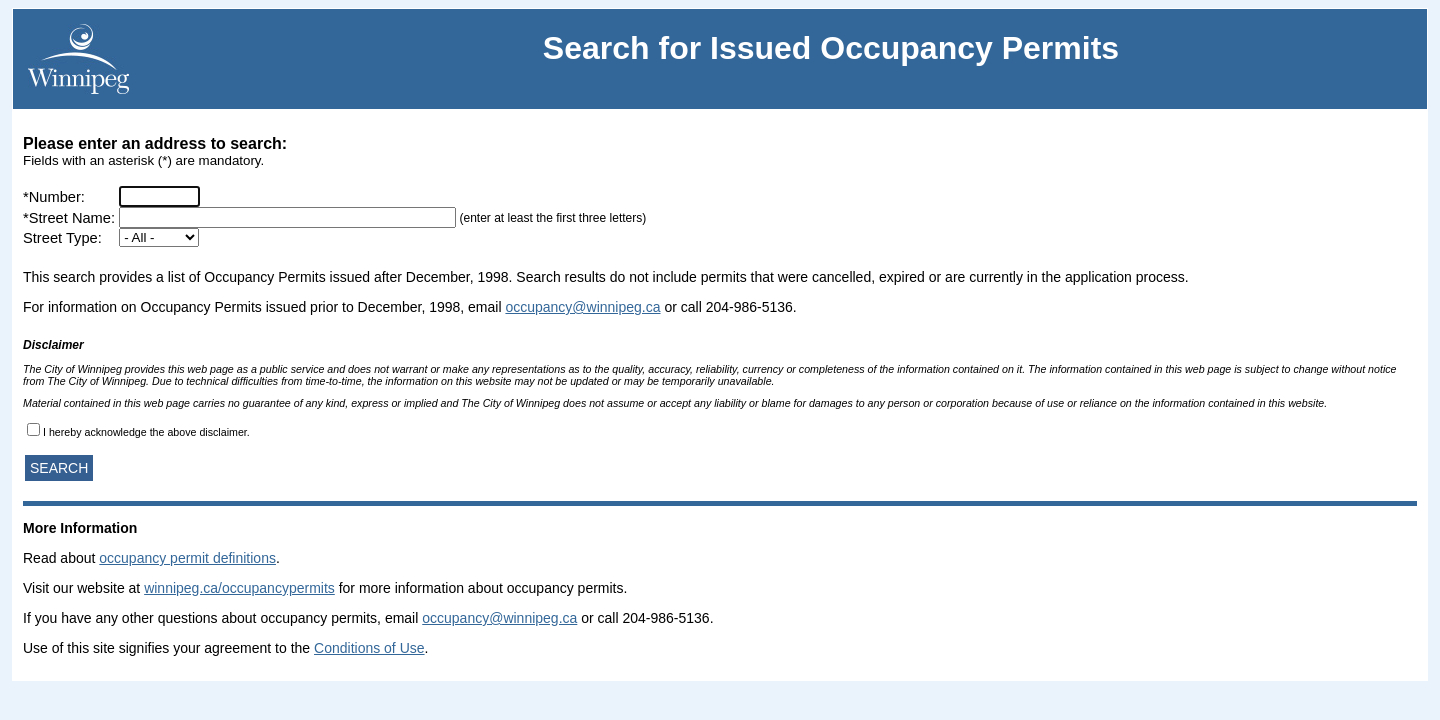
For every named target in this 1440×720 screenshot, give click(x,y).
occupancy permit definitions (187, 558)
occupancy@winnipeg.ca (582, 307)
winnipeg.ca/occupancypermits (239, 588)
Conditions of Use (369, 648)
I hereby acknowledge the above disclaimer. (146, 432)
